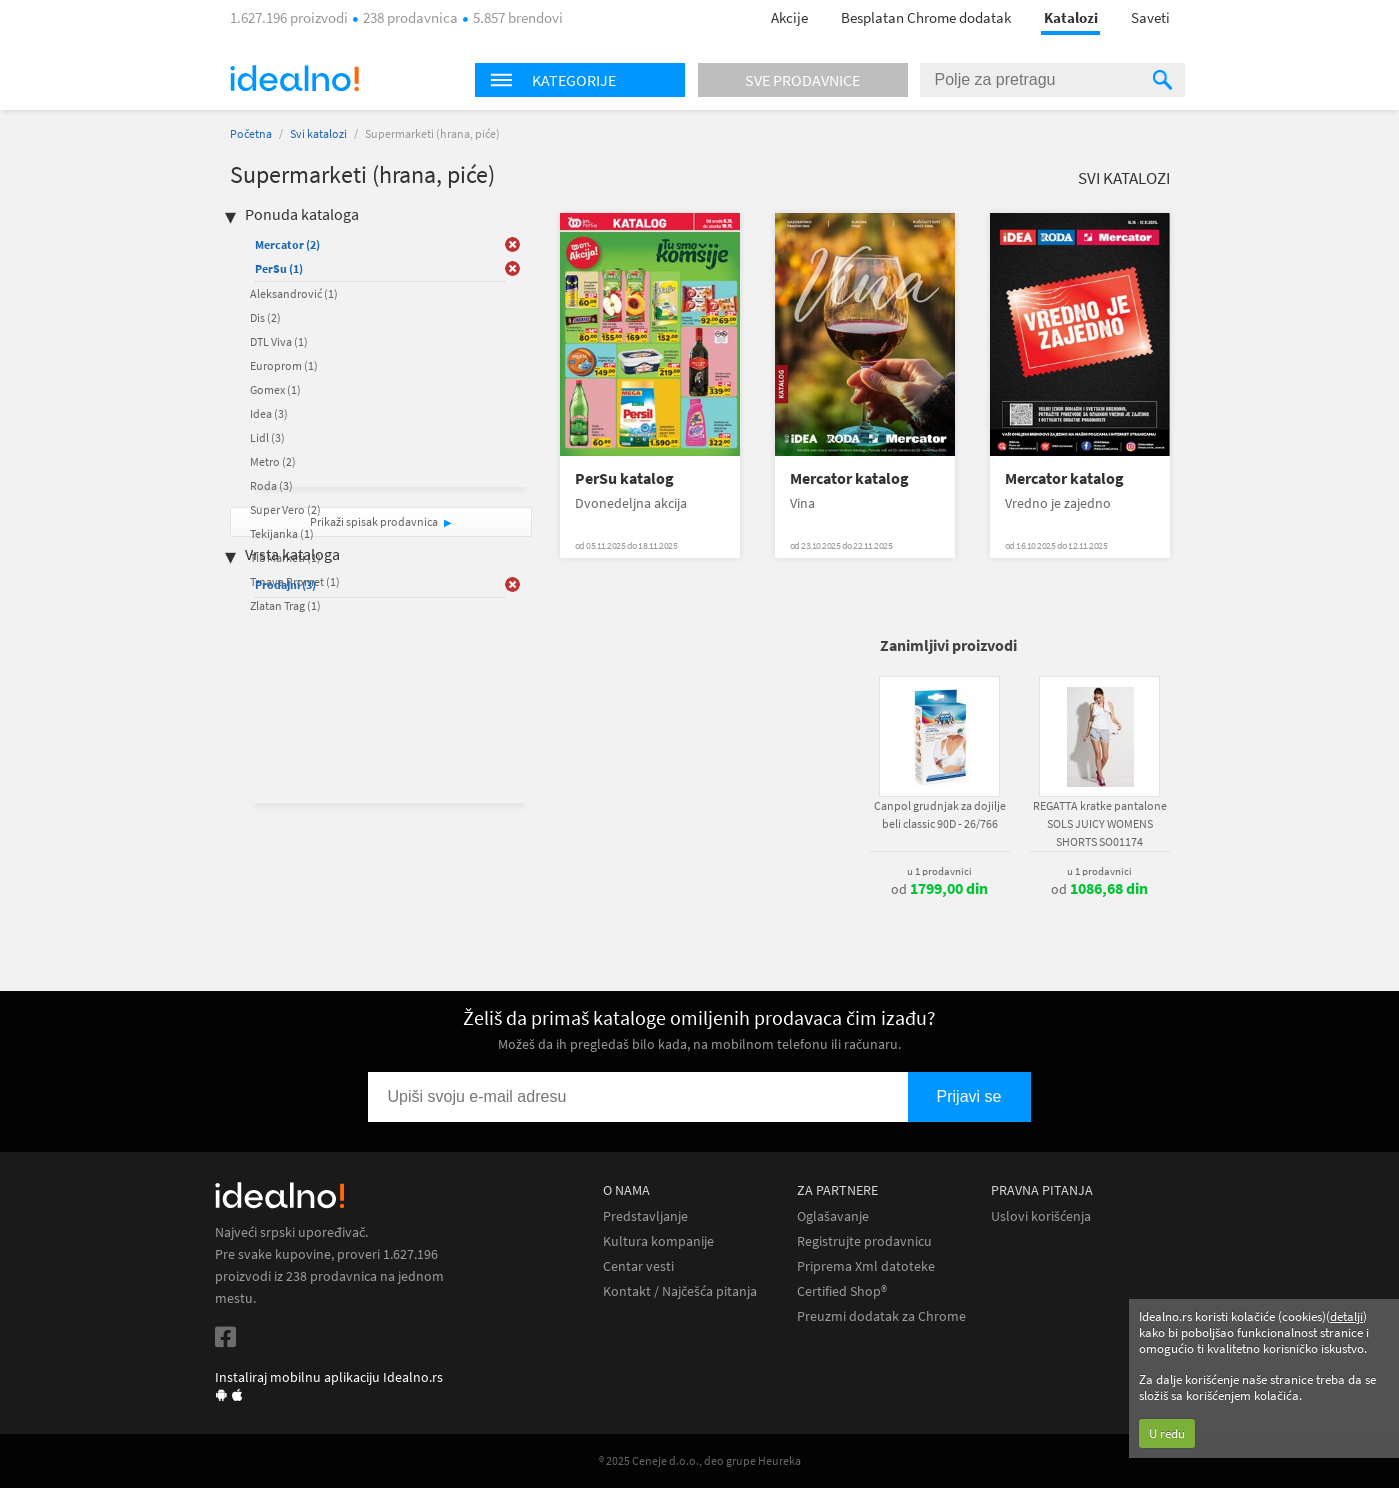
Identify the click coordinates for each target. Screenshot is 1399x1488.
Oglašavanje (833, 1216)
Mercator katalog (849, 478)
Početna (251, 133)
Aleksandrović (294, 293)
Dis (265, 317)
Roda (271, 485)
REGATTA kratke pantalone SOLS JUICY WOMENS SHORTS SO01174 (1100, 823)
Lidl (267, 437)
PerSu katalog (624, 478)
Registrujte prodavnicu (864, 1241)
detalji (1346, 1316)
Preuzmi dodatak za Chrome (881, 1316)
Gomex (275, 389)
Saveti (1150, 17)
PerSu (279, 268)
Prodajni (285, 584)
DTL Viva (279, 341)
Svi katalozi (318, 133)
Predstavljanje (645, 1216)
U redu (1167, 1433)
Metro (273, 461)
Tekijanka (282, 533)
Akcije (789, 17)
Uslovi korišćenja (1041, 1216)
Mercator (287, 244)
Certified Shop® (842, 1291)
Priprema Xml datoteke (866, 1266)
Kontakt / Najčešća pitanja (680, 1291)
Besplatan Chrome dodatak (926, 17)
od (939, 889)
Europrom (284, 365)
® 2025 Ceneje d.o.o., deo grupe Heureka (700, 1460)
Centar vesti (638, 1266)
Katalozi (1071, 17)
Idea (269, 413)
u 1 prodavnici (939, 871)
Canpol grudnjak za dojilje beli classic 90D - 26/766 (940, 814)
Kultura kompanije (658, 1241)
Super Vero (285, 509)
